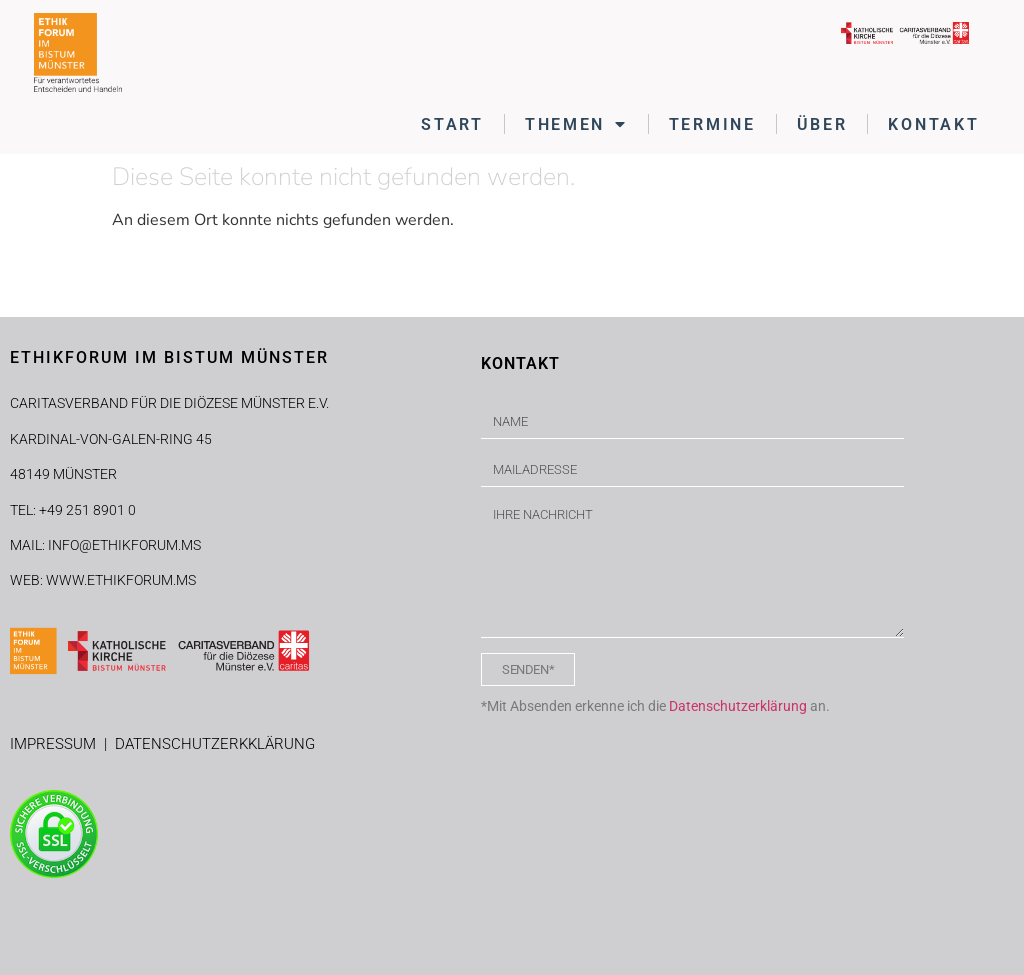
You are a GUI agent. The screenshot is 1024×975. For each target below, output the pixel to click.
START (452, 124)
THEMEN (576, 124)
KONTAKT (933, 124)
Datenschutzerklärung (738, 706)
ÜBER (822, 124)
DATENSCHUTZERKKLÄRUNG (215, 744)
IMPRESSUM (57, 744)
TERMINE (712, 124)
